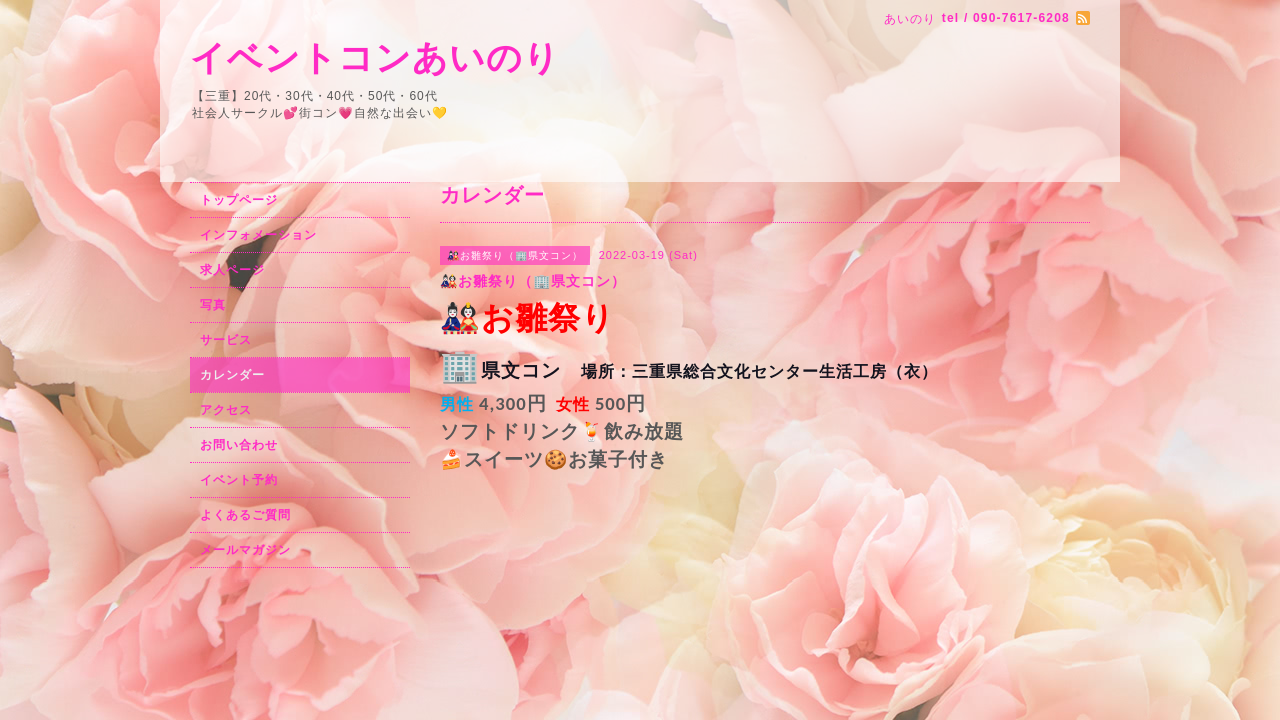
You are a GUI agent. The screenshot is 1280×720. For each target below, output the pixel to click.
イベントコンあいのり (375, 57)
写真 (213, 305)
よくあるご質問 (245, 515)
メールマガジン (245, 550)
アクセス (226, 410)
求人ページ (232, 270)
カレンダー (232, 375)
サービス (226, 340)
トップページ (239, 200)
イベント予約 (239, 480)
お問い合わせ (239, 445)
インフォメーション (258, 235)
